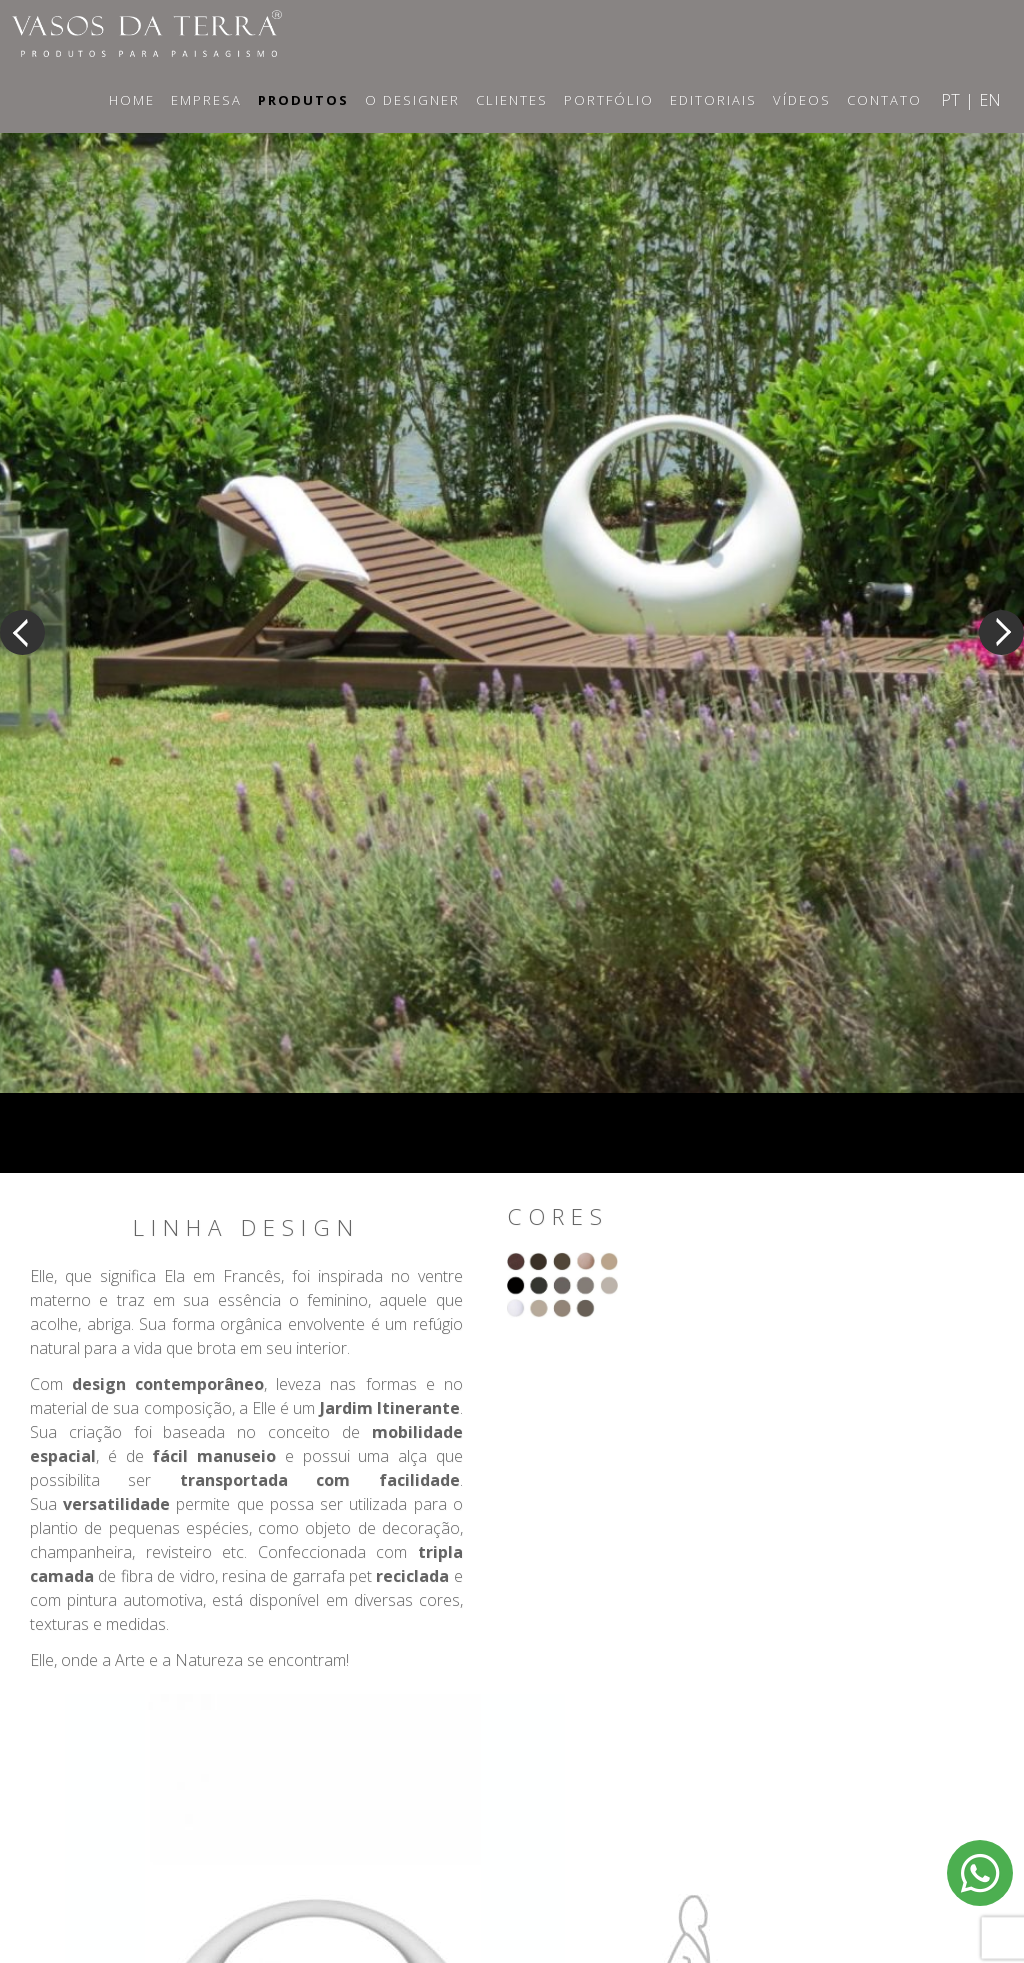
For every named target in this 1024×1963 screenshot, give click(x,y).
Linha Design (246, 1228)
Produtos (303, 100)
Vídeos (802, 100)
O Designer (412, 100)
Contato (884, 100)
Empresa (206, 100)
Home (132, 100)
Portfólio (609, 100)
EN (990, 100)
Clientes (512, 100)
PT (950, 100)
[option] (512, 593)
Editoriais (713, 100)
